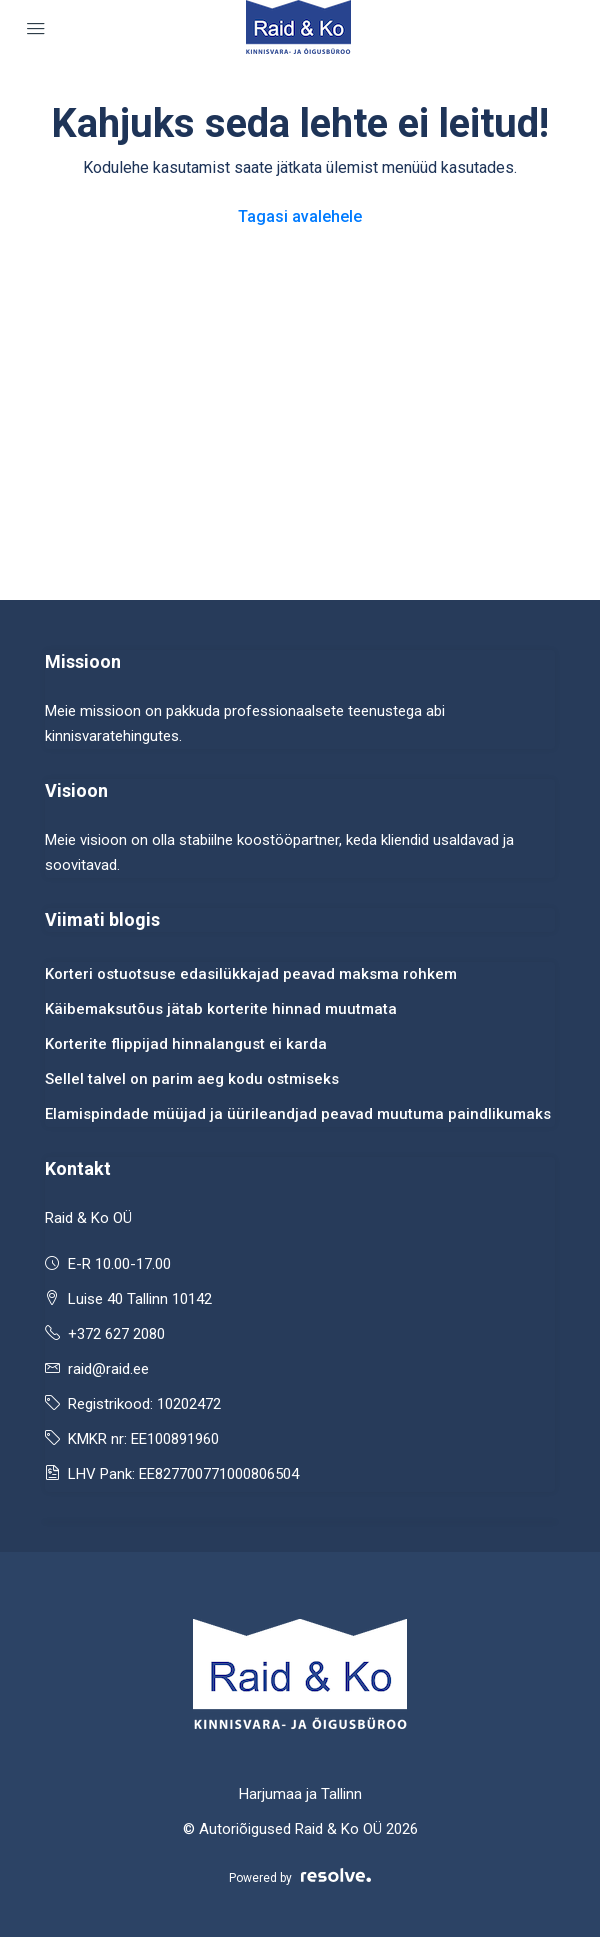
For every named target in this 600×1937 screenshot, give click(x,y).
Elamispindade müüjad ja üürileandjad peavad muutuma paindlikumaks (298, 1114)
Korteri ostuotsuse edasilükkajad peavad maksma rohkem (251, 974)
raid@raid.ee (108, 1369)
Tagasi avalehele (300, 216)
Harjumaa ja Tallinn (300, 1794)
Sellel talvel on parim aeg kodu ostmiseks (192, 1079)
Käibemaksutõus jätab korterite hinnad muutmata (221, 1009)
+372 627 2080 (116, 1334)
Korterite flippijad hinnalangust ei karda (186, 1044)
